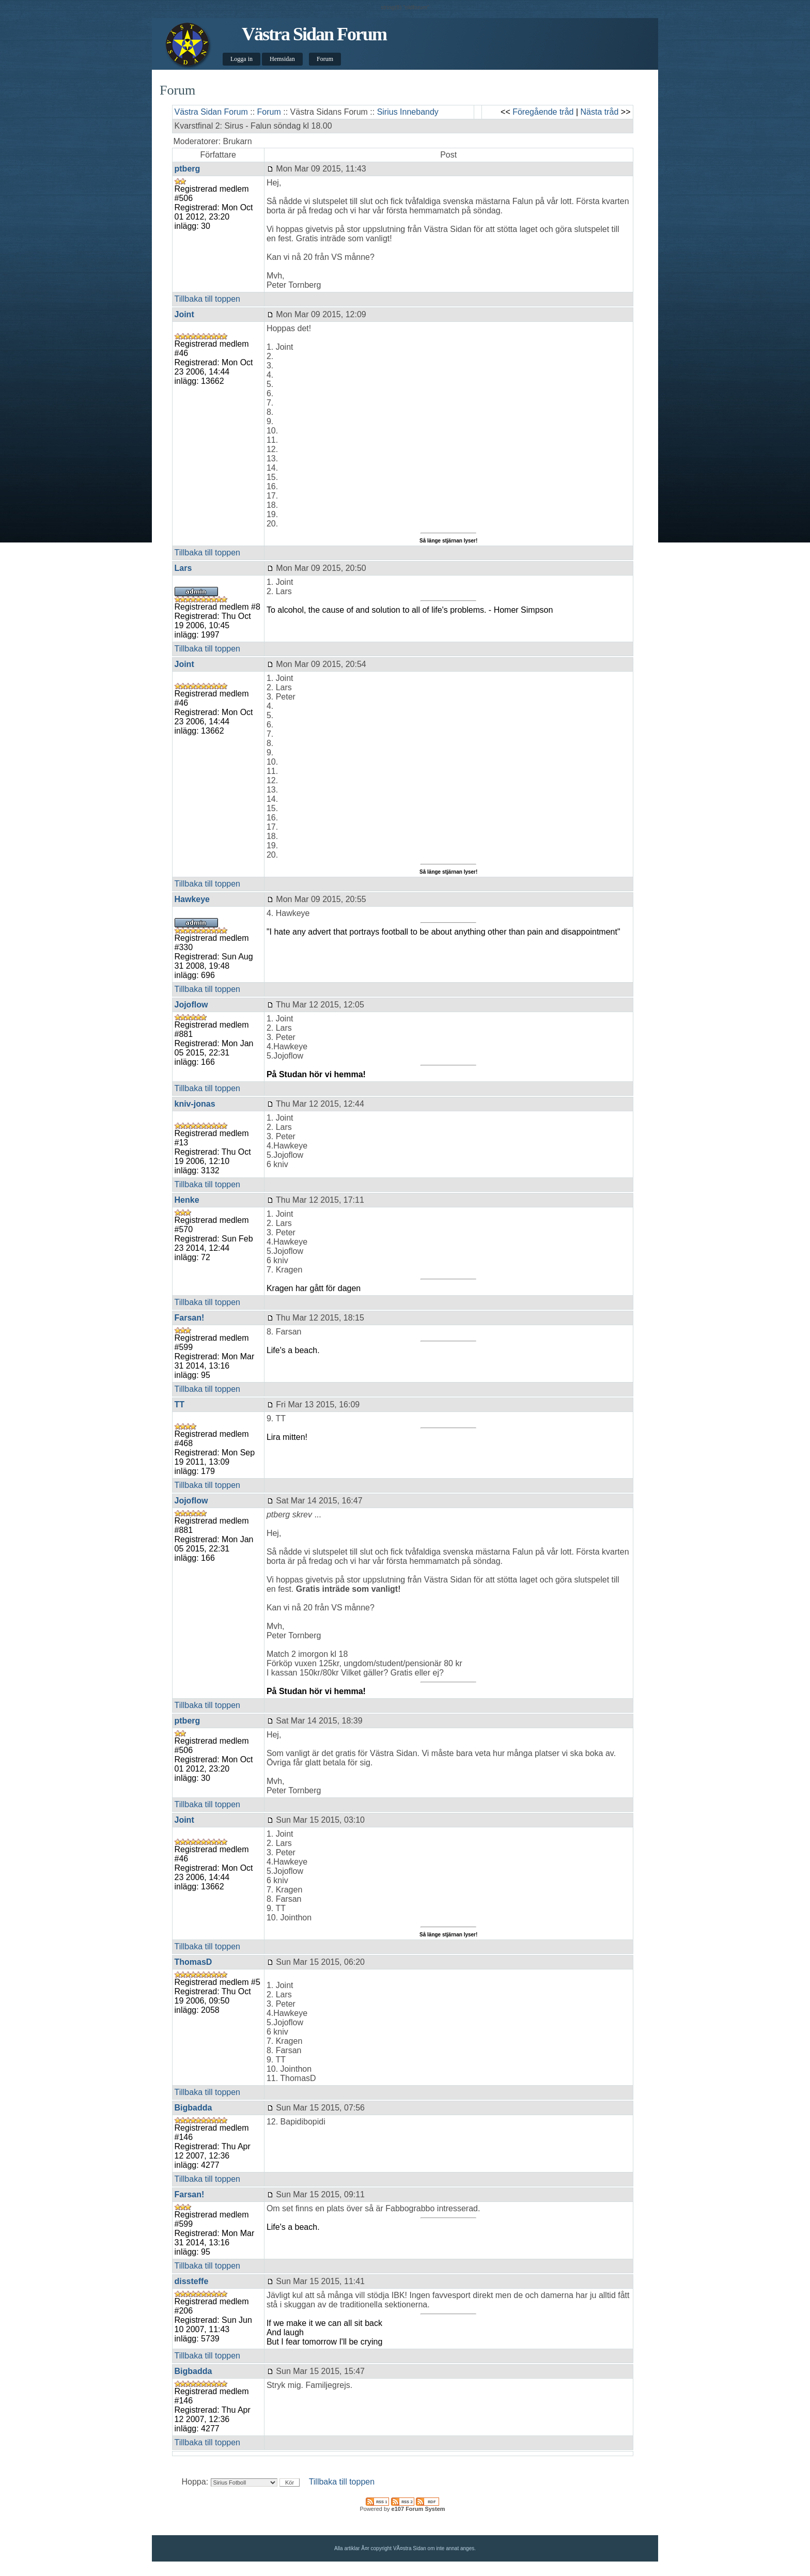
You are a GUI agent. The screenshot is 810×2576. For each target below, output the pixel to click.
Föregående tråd (542, 111)
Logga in (241, 59)
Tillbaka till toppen (207, 298)
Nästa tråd (600, 111)
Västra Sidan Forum (314, 34)
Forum (325, 59)
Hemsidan (282, 59)
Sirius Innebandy (408, 111)
